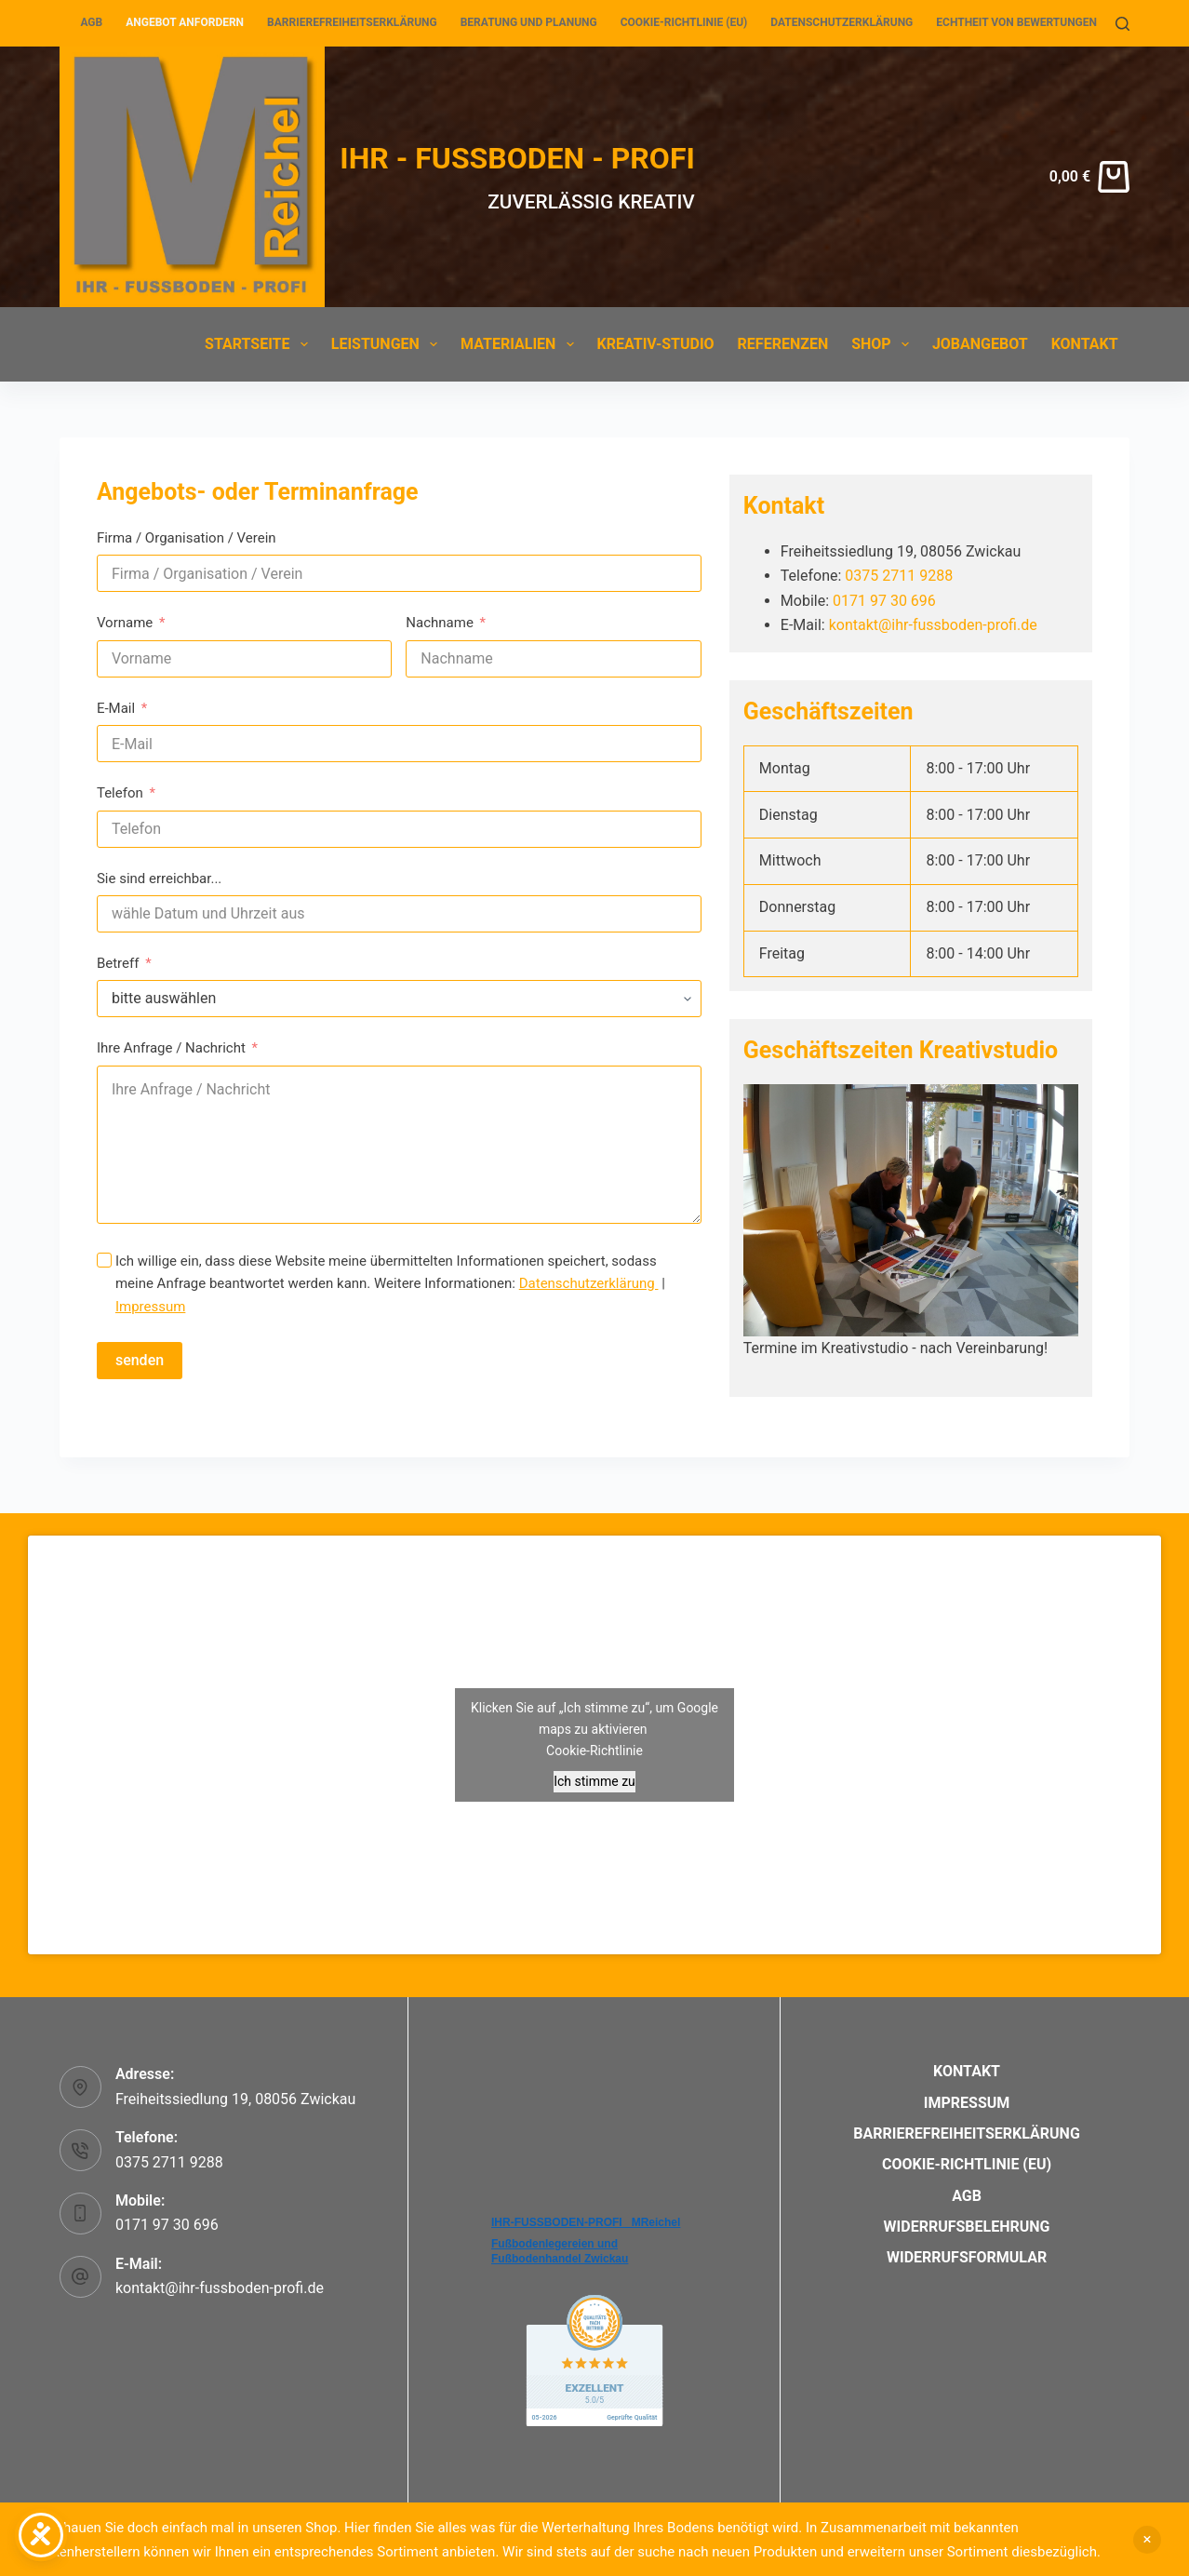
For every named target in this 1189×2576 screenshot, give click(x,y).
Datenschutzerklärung (841, 22)
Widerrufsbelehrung (967, 2226)
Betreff (118, 963)
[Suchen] (1122, 24)
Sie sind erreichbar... (159, 878)
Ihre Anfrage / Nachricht (171, 1048)
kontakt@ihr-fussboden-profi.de (933, 625)
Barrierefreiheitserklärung (352, 22)
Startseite (260, 344)
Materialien (521, 344)
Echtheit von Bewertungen (1016, 22)
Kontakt (1084, 344)
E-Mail (116, 708)
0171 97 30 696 (884, 601)
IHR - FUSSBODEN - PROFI (517, 158)
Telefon (120, 793)
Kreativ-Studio (656, 344)
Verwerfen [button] (1147, 2540)
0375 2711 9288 (899, 575)
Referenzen (783, 344)
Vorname (125, 622)
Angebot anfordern (185, 22)
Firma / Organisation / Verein (186, 538)
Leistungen (388, 344)
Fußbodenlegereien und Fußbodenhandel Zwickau (559, 2251)
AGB (91, 22)
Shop (883, 344)
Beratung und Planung (529, 22)
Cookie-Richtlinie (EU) (684, 22)
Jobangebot (980, 344)
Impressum (150, 1306)
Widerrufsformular (967, 2257)
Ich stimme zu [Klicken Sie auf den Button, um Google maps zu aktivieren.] (594, 1781)
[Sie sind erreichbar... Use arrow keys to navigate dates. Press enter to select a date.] (399, 913)
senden (139, 1360)
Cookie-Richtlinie (594, 1750)
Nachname (440, 622)
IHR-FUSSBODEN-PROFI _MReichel (585, 2222)
